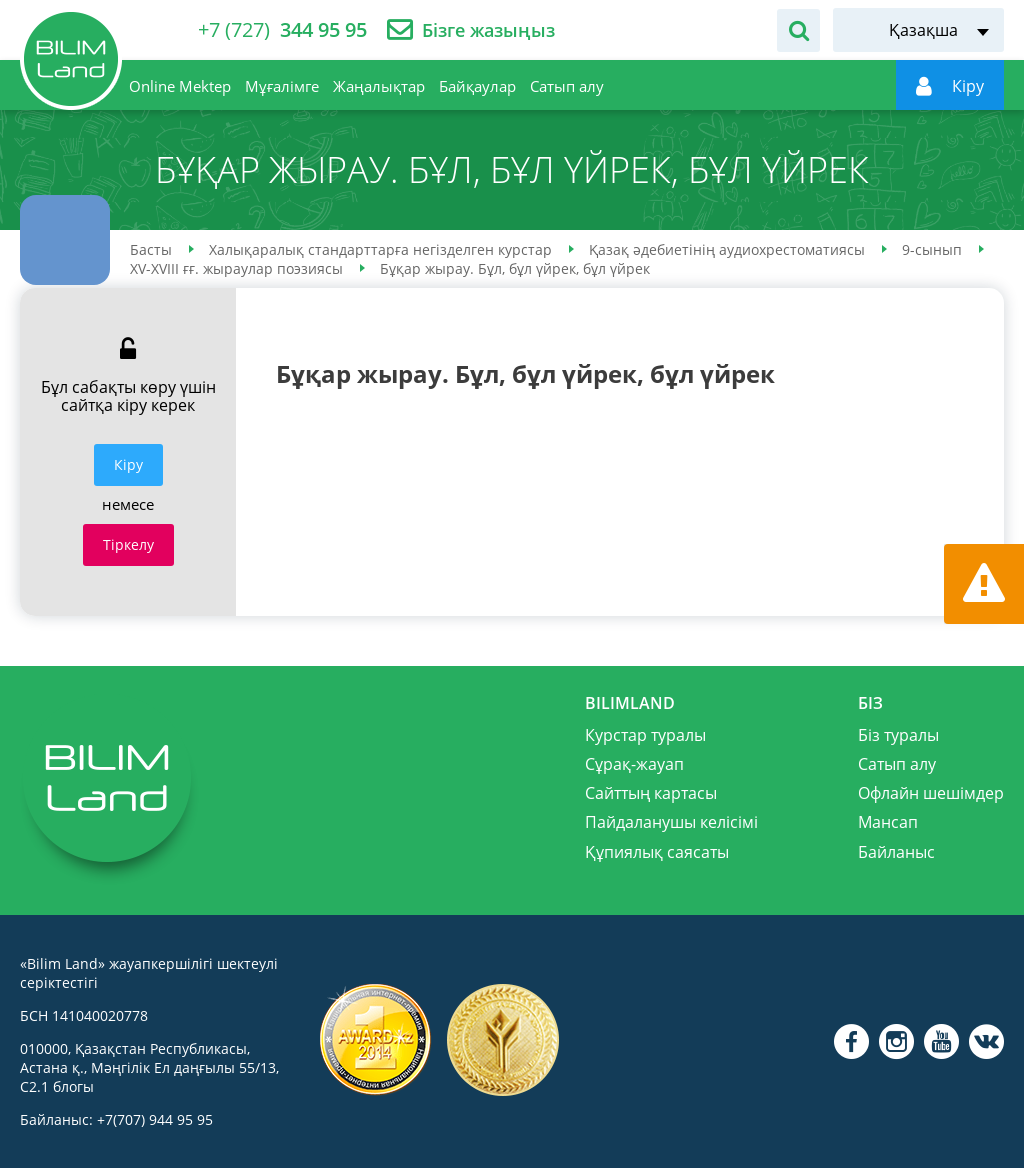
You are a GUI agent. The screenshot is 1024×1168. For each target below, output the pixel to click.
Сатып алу (897, 764)
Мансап (888, 822)
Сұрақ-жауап (634, 764)
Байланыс (896, 852)
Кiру (128, 464)
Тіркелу (128, 544)
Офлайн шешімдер (931, 793)
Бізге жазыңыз (488, 30)
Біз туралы (898, 735)
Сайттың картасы (651, 793)
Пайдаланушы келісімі (671, 822)
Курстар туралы (645, 735)
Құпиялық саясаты (657, 852)
